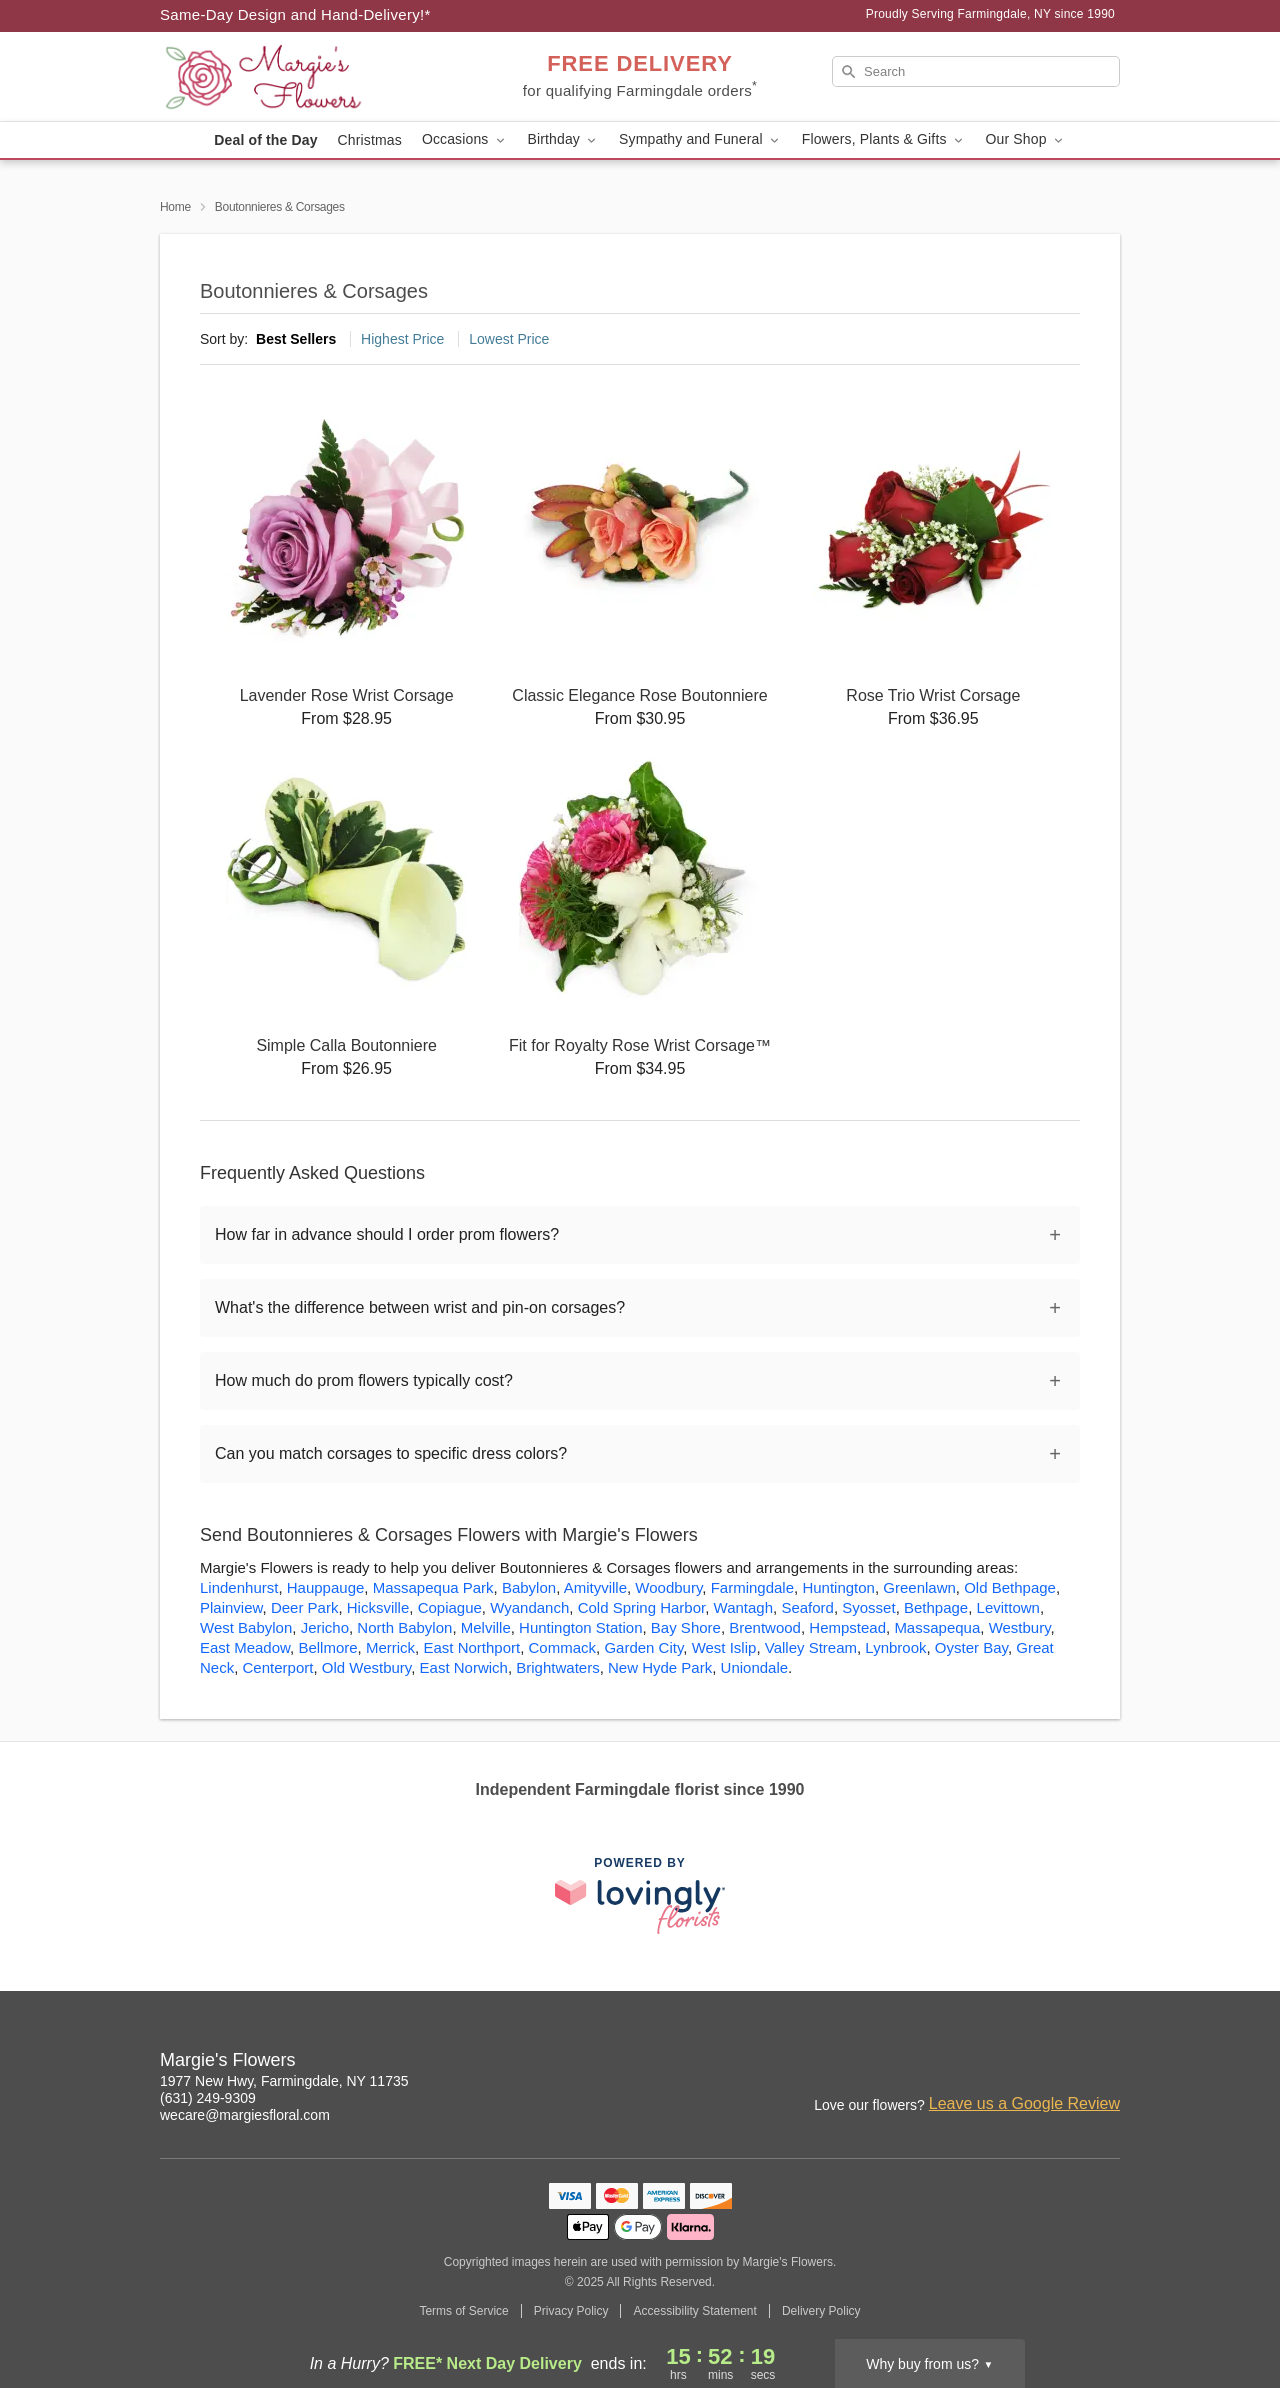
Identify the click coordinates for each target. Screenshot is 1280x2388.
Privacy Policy (571, 2311)
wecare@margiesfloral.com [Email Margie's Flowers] (245, 2115)
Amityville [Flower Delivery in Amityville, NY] (595, 1587)
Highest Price (402, 339)
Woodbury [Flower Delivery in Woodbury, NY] (668, 1587)
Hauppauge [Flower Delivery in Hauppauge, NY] (326, 1587)
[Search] (976, 71)
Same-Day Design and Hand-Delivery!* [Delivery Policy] (295, 14)
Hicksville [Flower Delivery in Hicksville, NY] (378, 1607)
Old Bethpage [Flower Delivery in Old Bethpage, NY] (1010, 1587)
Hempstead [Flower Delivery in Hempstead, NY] (847, 1627)
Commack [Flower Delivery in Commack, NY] (563, 1647)
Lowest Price (509, 339)
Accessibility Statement (694, 2311)
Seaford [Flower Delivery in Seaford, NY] (807, 1607)
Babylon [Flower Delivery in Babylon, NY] (529, 1587)
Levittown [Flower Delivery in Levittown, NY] (1008, 1607)
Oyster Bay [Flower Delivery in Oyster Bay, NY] (971, 1647)
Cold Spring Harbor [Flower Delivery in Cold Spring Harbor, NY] (642, 1607)
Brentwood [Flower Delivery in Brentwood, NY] (765, 1627)
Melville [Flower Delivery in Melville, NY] (486, 1627)
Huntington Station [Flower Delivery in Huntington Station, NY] (580, 1627)
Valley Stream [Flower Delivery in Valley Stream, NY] (811, 1647)
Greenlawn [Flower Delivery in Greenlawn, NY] (919, 1587)
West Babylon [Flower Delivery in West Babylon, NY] (246, 1627)
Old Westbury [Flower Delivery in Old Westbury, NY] (366, 1667)
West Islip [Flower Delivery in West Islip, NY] (724, 1647)
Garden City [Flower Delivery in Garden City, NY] (643, 1647)
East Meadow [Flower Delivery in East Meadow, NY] (245, 1647)
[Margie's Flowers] (304, 77)
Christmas (370, 140)
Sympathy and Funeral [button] (700, 139)
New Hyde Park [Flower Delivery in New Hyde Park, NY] (660, 1667)
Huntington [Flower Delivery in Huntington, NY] (838, 1587)
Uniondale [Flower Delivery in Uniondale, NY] (755, 1667)
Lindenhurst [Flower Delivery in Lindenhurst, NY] (239, 1587)
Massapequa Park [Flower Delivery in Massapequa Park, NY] (433, 1587)
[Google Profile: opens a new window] (1106, 2063)
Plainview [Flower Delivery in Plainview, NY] (231, 1607)
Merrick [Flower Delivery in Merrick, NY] (390, 1647)
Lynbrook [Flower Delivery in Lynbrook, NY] (895, 1647)
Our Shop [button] (1026, 139)
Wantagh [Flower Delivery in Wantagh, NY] (743, 1607)
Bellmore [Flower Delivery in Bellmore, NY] (327, 1647)
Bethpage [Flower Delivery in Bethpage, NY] (936, 1607)
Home (175, 207)
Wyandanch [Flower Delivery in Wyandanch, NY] (529, 1607)
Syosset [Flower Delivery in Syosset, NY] (868, 1607)
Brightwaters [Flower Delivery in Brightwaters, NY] (557, 1667)
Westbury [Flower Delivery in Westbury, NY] (1020, 1627)
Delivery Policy (821, 2311)
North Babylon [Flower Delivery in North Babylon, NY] (404, 1627)
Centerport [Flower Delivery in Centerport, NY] (278, 1667)
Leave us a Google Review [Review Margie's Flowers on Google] (1024, 2103)
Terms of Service (463, 2311)
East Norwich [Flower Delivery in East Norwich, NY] (464, 1667)
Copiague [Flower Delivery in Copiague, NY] (450, 1607)
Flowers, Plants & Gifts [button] (884, 139)
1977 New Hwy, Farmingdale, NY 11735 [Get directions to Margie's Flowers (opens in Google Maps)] (284, 2081)
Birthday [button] (564, 139)
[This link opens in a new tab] (640, 1895)
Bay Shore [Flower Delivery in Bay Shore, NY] (686, 1627)
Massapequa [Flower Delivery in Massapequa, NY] (937, 1627)
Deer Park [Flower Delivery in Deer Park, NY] (305, 1607)
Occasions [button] (465, 139)
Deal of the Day (265, 140)
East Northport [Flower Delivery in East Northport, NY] (471, 1647)
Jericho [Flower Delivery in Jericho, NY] (325, 1627)
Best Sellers (296, 339)
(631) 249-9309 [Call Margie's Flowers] (208, 2098)
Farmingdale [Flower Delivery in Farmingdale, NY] (752, 1587)
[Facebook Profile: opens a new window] (1062, 2063)
